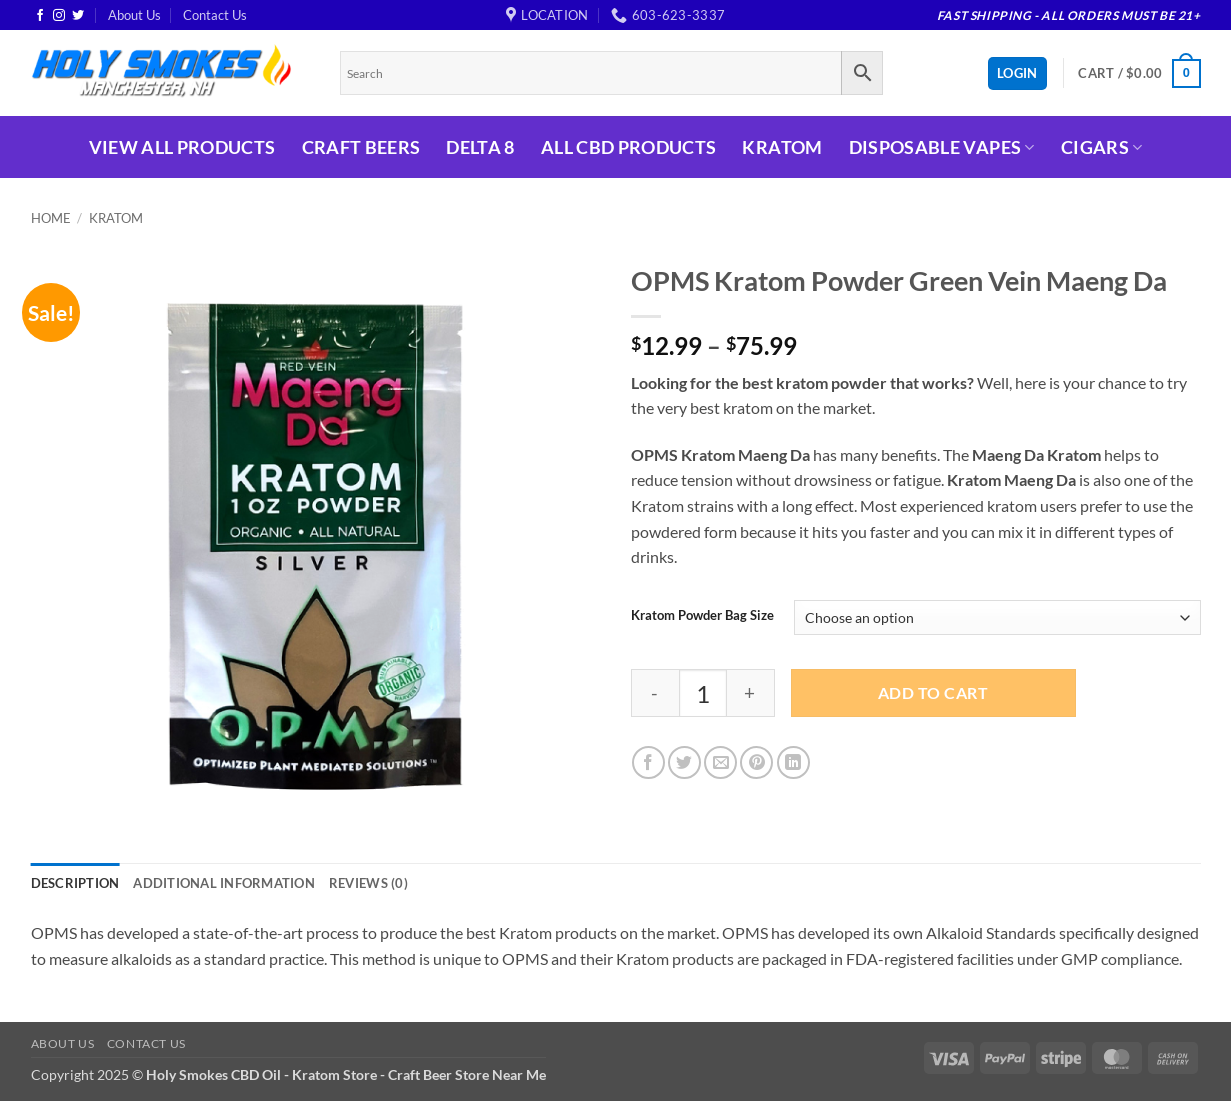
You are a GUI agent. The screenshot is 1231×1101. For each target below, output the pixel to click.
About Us (134, 15)
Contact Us (215, 15)
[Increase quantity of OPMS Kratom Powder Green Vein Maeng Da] (751, 693)
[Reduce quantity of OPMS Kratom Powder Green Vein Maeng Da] (655, 693)
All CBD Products (629, 147)
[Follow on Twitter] (78, 16)
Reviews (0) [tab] (368, 883)
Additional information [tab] (224, 883)
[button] (1139, 74)
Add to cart (933, 693)
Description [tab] (75, 883)
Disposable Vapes (942, 147)
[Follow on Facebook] (40, 16)
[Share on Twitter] (684, 762)
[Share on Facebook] (648, 762)
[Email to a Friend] (720, 762)
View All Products (182, 147)
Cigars (1102, 147)
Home (51, 218)
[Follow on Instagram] (59, 16)
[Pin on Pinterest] (756, 762)
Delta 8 (480, 147)
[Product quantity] (703, 693)
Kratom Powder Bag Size (702, 616)
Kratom (782, 147)
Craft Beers (361, 147)
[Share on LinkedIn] (793, 762)
